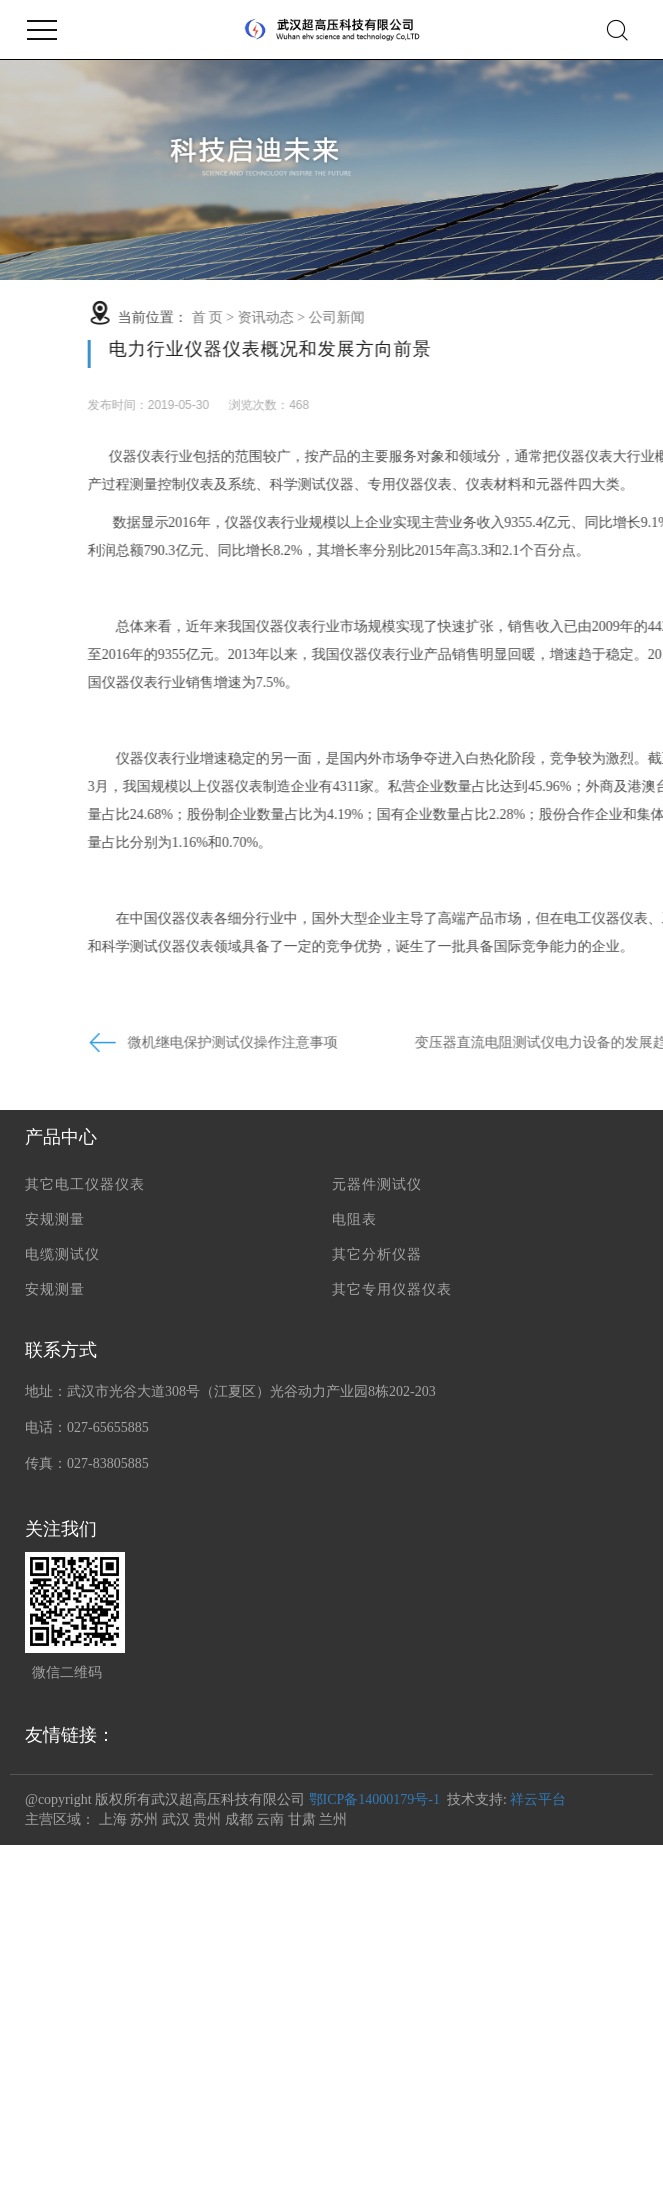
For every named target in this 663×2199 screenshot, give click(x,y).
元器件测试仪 (377, 1184)
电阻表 (354, 1219)
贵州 (207, 1819)
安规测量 (55, 1219)
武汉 (176, 1819)
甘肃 (302, 1819)
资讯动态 (329, 317)
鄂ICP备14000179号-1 (374, 1799)
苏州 (144, 1819)
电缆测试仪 (62, 1254)
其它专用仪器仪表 (392, 1289)
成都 (239, 1819)
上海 (113, 1819)
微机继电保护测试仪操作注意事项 (296, 1042)
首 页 (270, 317)
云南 (270, 1819)
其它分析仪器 (377, 1254)
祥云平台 (538, 1799)
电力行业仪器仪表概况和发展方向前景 (333, 349)
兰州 (333, 1819)
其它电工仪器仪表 (85, 1184)
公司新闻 (400, 317)
